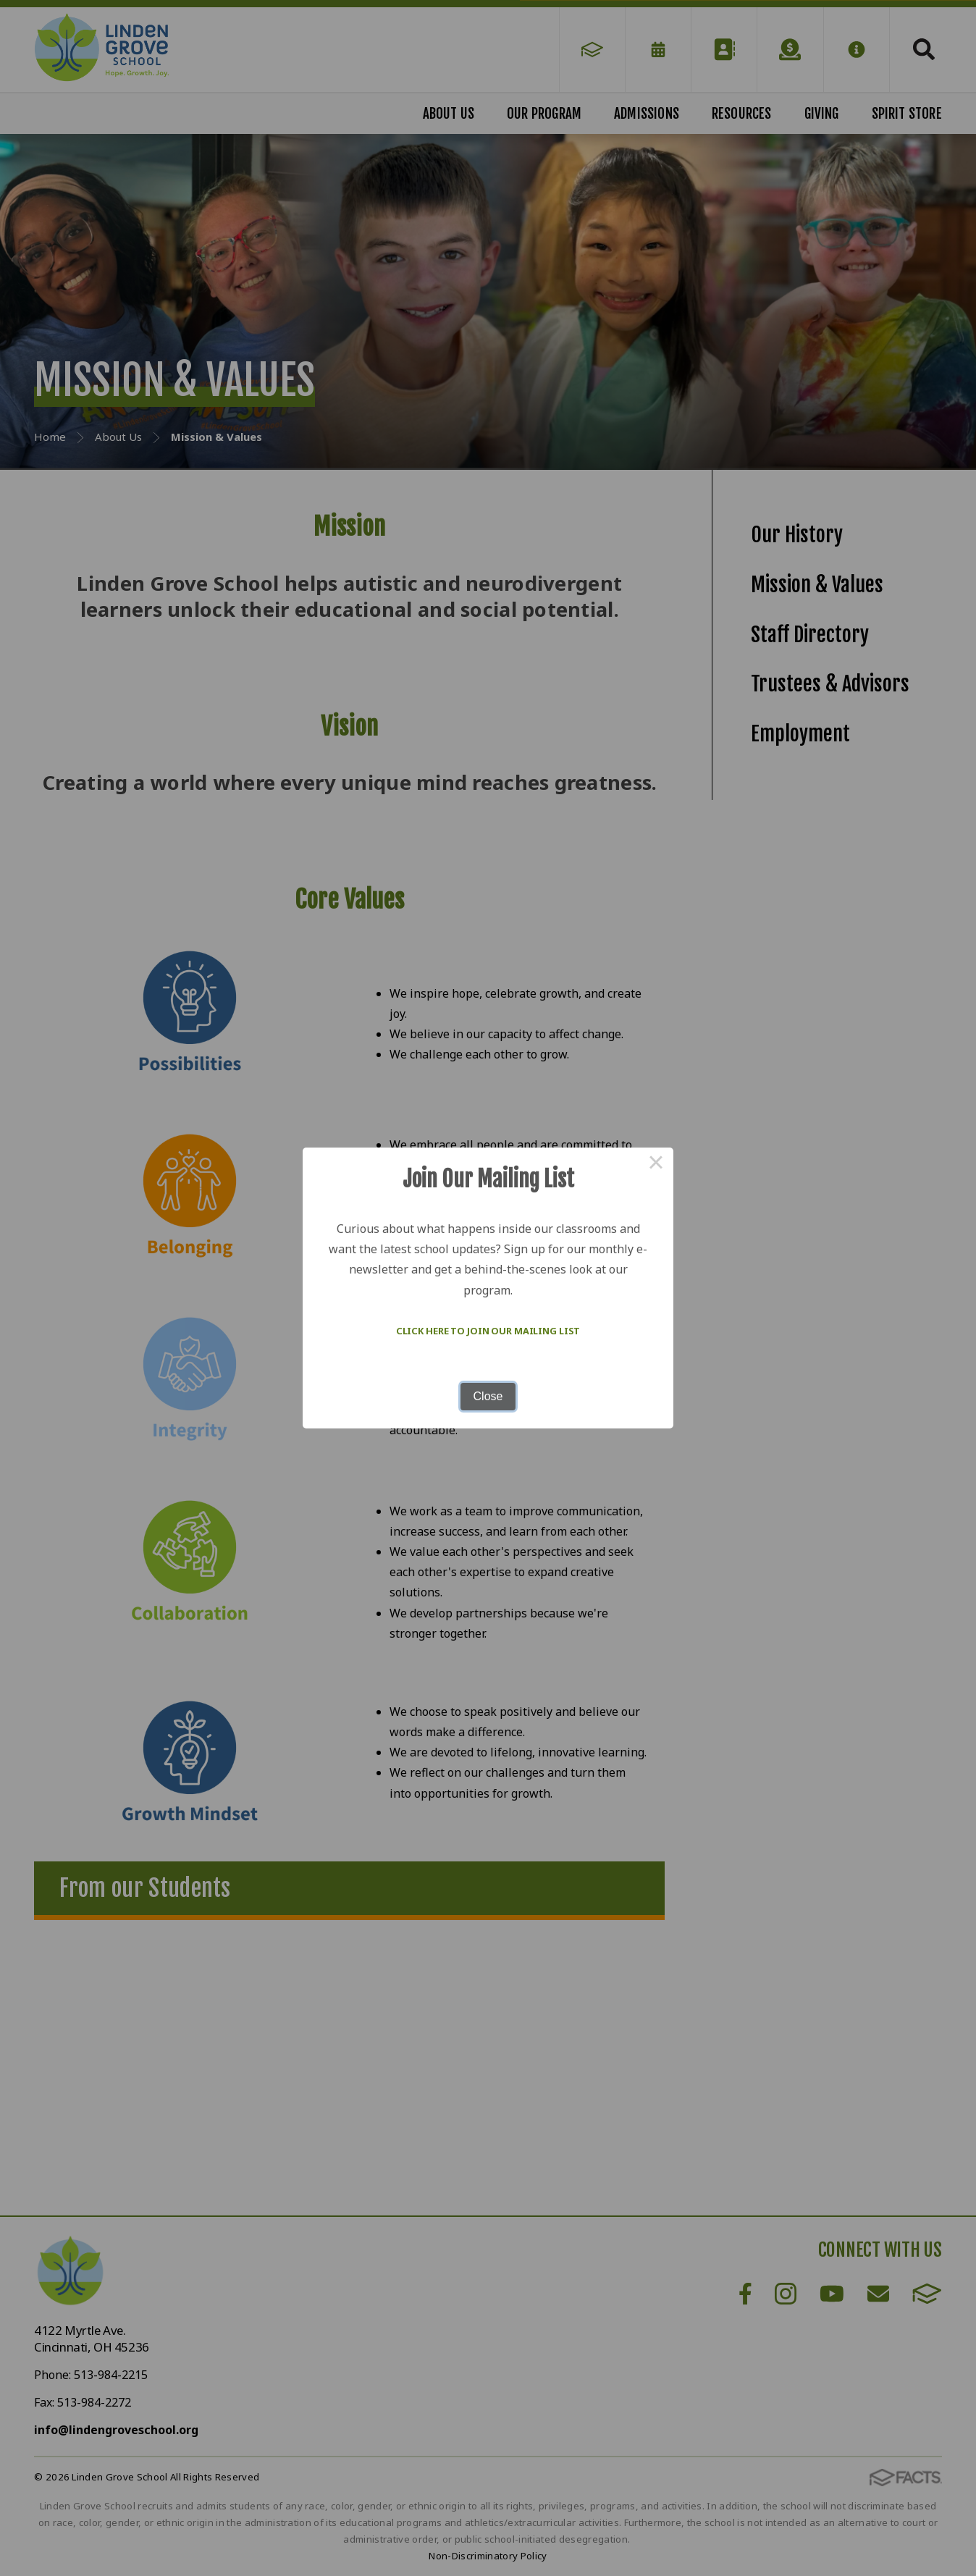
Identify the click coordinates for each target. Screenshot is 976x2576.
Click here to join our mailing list (488, 1330)
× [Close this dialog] (656, 1165)
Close (488, 1396)
